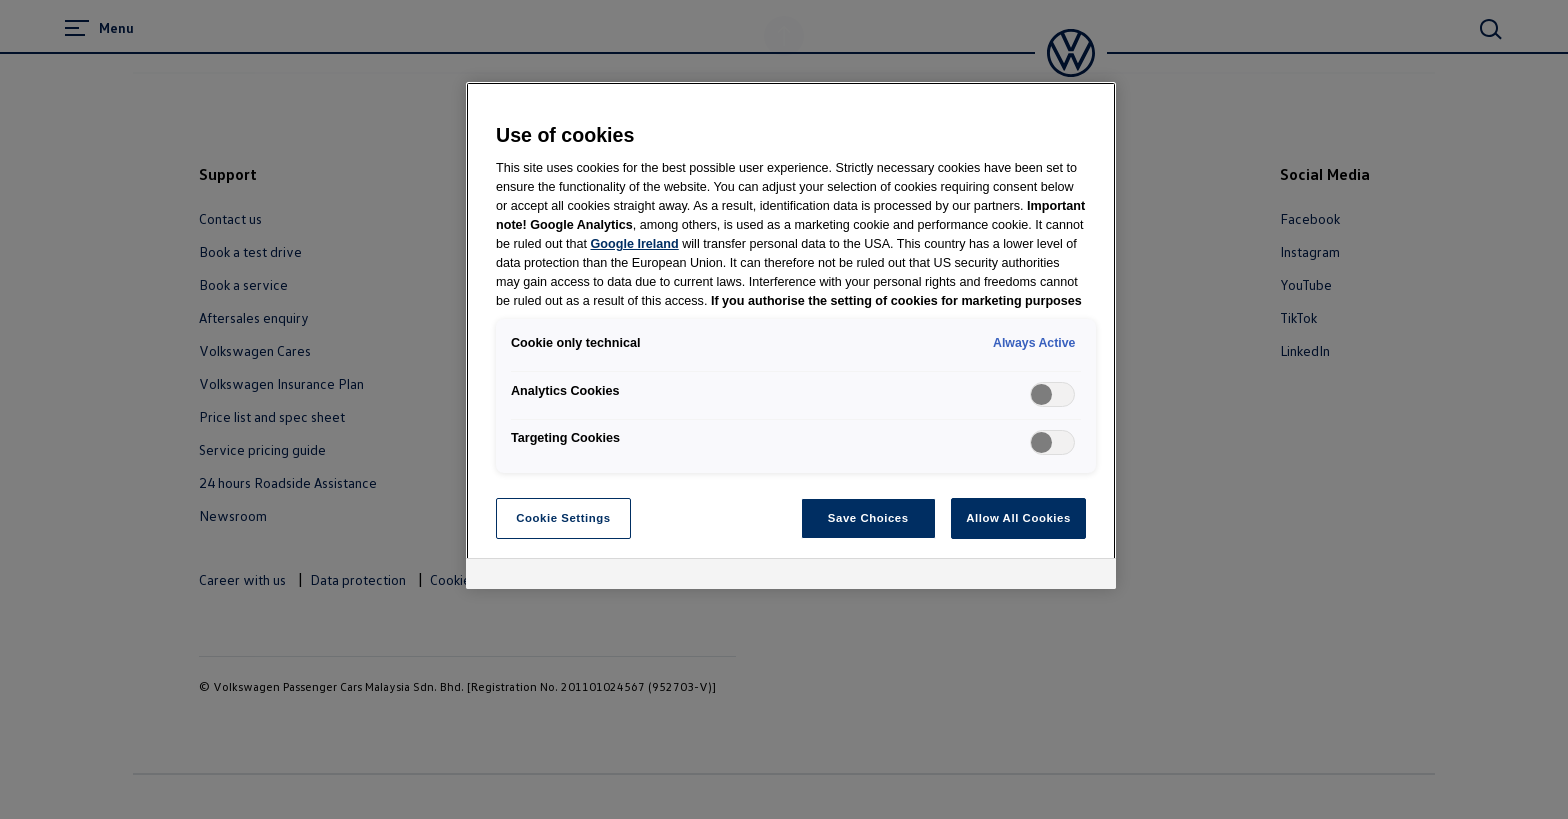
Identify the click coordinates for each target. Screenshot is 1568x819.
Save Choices (868, 518)
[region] (791, 336)
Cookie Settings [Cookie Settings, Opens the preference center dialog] (563, 518)
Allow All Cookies (1018, 518)
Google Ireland (635, 244)
